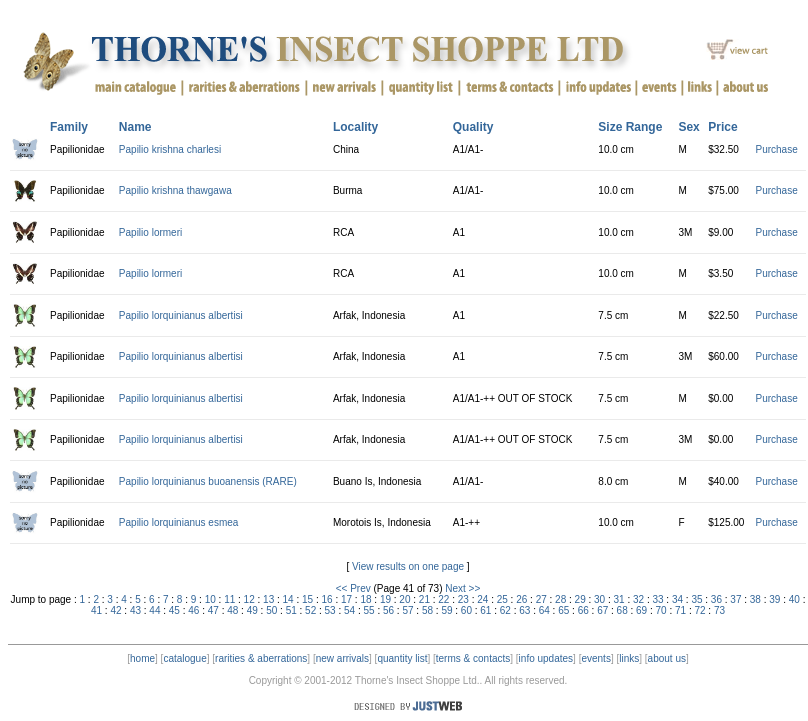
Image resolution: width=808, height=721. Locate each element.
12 (249, 599)
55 (369, 610)
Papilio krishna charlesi (170, 149)
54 (349, 610)
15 (307, 599)
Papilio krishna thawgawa (175, 190)
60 (466, 610)
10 (210, 599)
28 (560, 599)
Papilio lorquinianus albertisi (181, 315)
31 (619, 599)
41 (96, 610)
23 (463, 599)
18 (365, 599)
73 (719, 610)
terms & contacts (473, 658)
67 (602, 610)
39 (774, 599)
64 (544, 610)
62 (505, 610)
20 (404, 599)
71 (680, 610)
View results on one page (408, 566)
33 (657, 599)
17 (346, 599)
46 (193, 610)
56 (388, 610)
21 (424, 599)
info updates (546, 658)
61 (485, 610)
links (629, 658)
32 (638, 599)
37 (735, 599)
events (595, 658)
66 (583, 610)
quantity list (402, 658)
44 (154, 610)
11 (229, 599)
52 (310, 610)
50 (271, 610)
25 (502, 599)
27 (541, 599)
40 (794, 599)
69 (641, 610)
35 (696, 599)
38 (755, 599)
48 (232, 610)
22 (443, 599)
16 (326, 599)
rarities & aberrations (261, 658)
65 (563, 610)
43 (135, 610)
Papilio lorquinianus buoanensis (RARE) (208, 481)
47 (213, 610)
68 (622, 610)
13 (268, 599)
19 (385, 599)
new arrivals (342, 658)
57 (407, 610)
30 (599, 599)
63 (524, 610)
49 (252, 610)
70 (661, 610)
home (142, 658)
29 (580, 599)
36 (716, 599)
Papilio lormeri (150, 232)
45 (174, 610)
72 (699, 610)
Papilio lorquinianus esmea (179, 522)
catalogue (184, 658)
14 (288, 599)
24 (482, 599)
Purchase (777, 149)
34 (677, 599)
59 (446, 610)
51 (291, 610)
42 (115, 610)
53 (330, 610)
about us (667, 658)
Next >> (462, 588)
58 (427, 610)
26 (521, 599)
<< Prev (353, 588)
